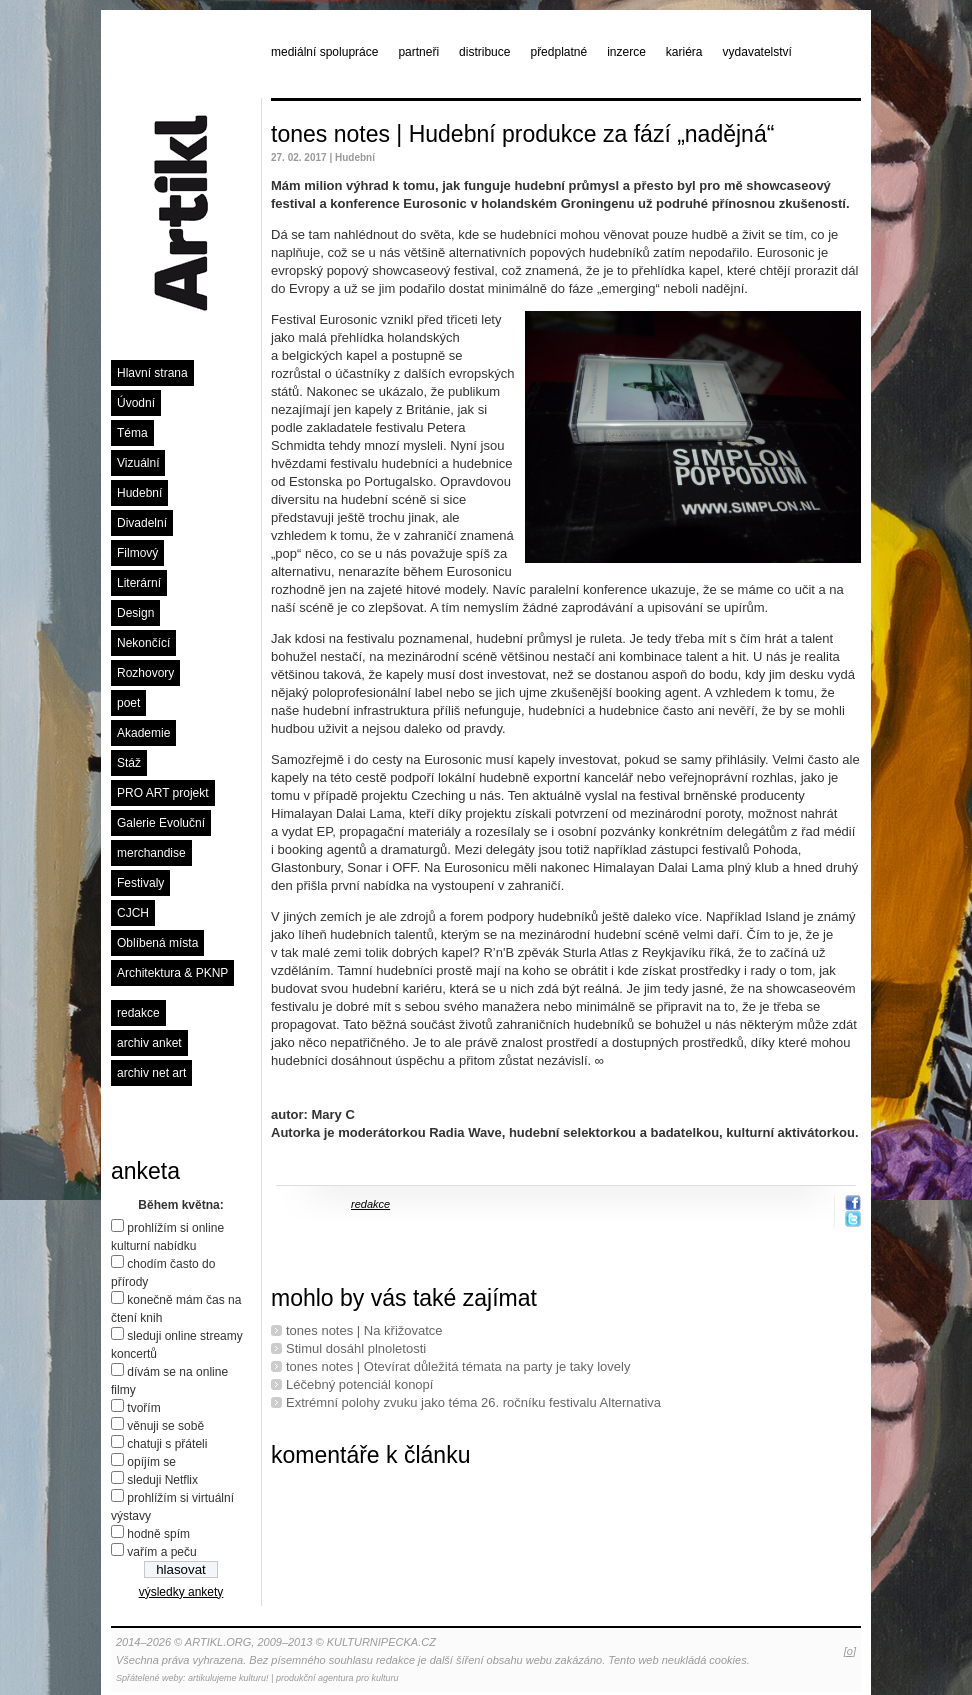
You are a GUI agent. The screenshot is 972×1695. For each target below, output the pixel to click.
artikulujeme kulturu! (228, 1678)
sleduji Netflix (162, 1480)
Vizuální (138, 463)
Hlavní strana (152, 373)
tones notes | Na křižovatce (364, 1330)
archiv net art (151, 1073)
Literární (139, 583)
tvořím (143, 1408)
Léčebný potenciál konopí (359, 1384)
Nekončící (143, 643)
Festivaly (140, 883)
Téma (132, 433)
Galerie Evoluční (161, 823)
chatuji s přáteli (167, 1444)
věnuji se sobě (165, 1426)
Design (135, 613)
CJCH (133, 913)
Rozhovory (145, 673)
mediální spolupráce (324, 52)
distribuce (484, 52)
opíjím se (151, 1462)
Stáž (129, 763)
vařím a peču (161, 1552)
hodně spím (158, 1534)
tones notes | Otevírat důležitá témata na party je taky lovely (458, 1366)
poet (128, 703)
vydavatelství (757, 52)
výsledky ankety (181, 1592)
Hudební (139, 493)
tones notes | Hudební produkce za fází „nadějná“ (522, 134)
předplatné (558, 52)
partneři (418, 52)
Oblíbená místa (157, 943)
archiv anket (149, 1043)
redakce (138, 1013)
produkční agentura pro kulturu (337, 1678)
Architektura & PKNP (172, 973)
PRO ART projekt (163, 793)
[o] (850, 1651)
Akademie (143, 733)
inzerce (626, 52)
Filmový (137, 553)
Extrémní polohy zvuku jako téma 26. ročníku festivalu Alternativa (473, 1402)
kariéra (684, 52)
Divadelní (142, 523)
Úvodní (136, 403)
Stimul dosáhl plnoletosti (356, 1348)
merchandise (151, 853)
